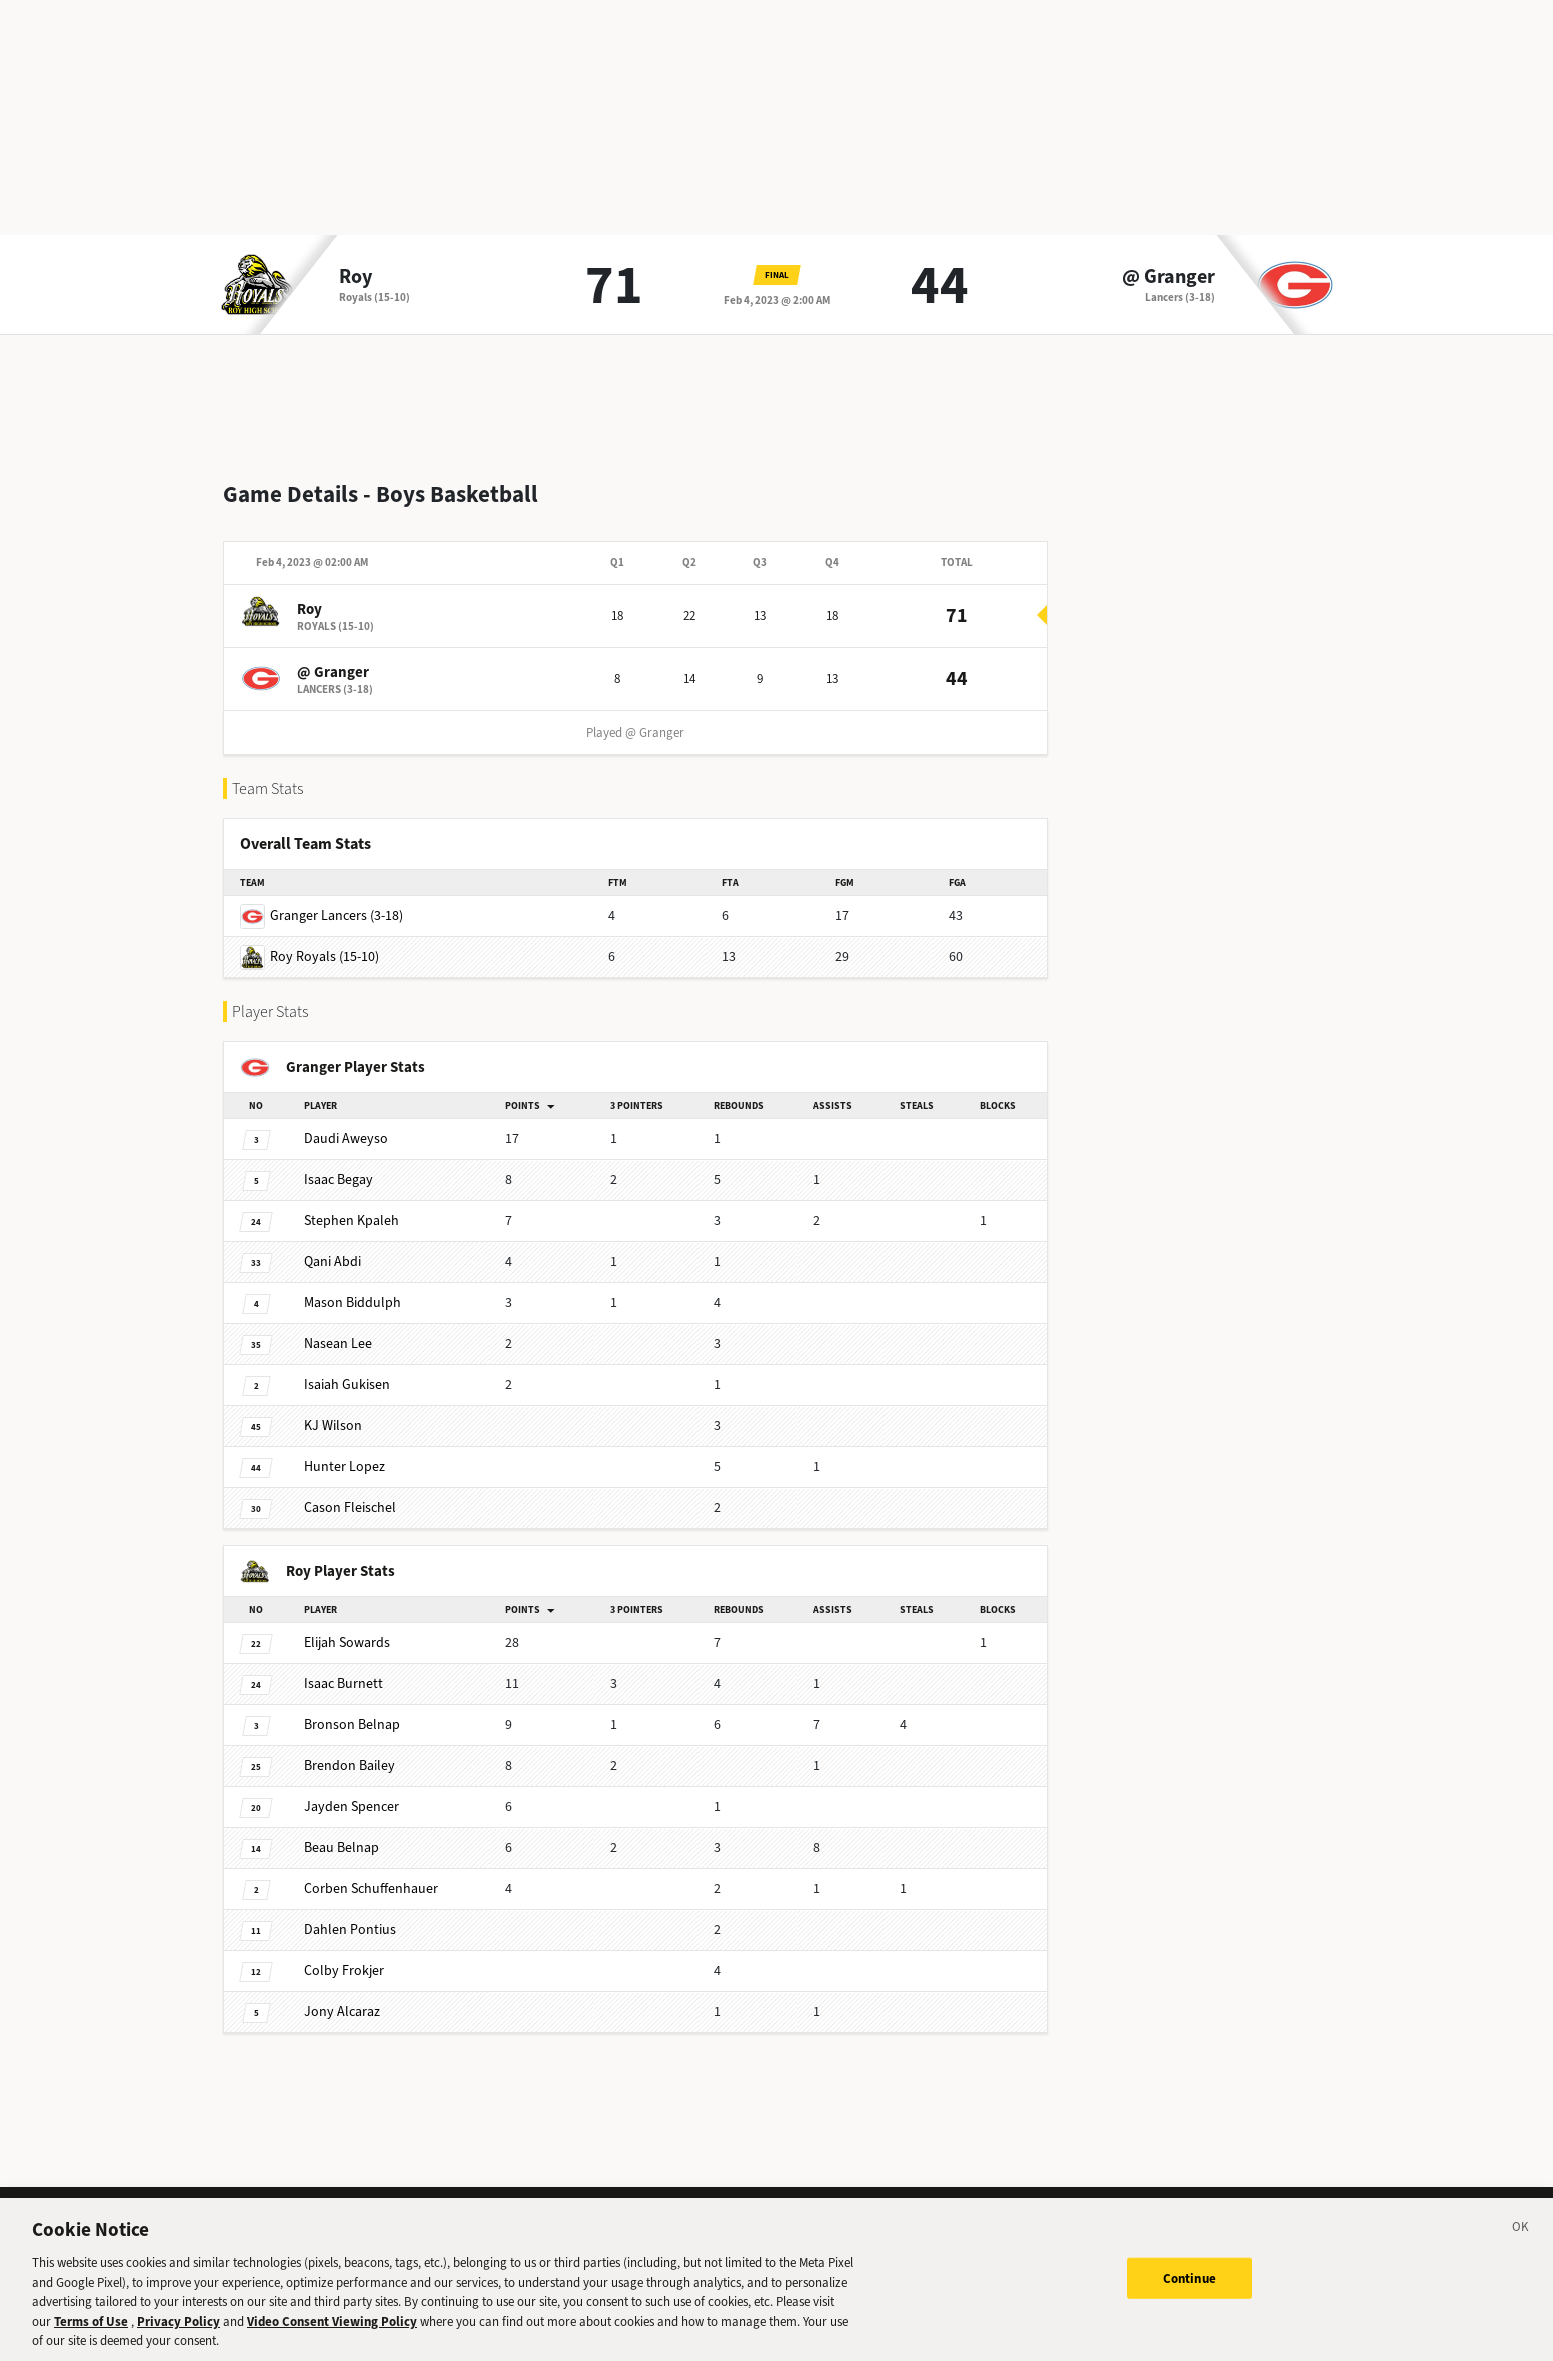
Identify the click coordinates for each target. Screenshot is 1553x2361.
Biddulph (352, 1286)
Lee (338, 1327)
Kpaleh (351, 1204)
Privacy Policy (178, 2333)
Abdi (332, 1245)
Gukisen (347, 1368)
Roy (355, 277)
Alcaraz (342, 1995)
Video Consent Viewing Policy (332, 2333)
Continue (1189, 2289)
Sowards (347, 1626)
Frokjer (344, 1954)
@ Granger (1168, 277)
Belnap (352, 1708)
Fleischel (350, 1491)
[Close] (1521, 2242)
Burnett (343, 1667)
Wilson (333, 1409)
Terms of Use (91, 2333)
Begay (338, 1163)
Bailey (349, 1749)
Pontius (350, 1913)
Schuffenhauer (371, 1872)
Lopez (344, 1450)
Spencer (351, 1790)
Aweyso (346, 1122)
